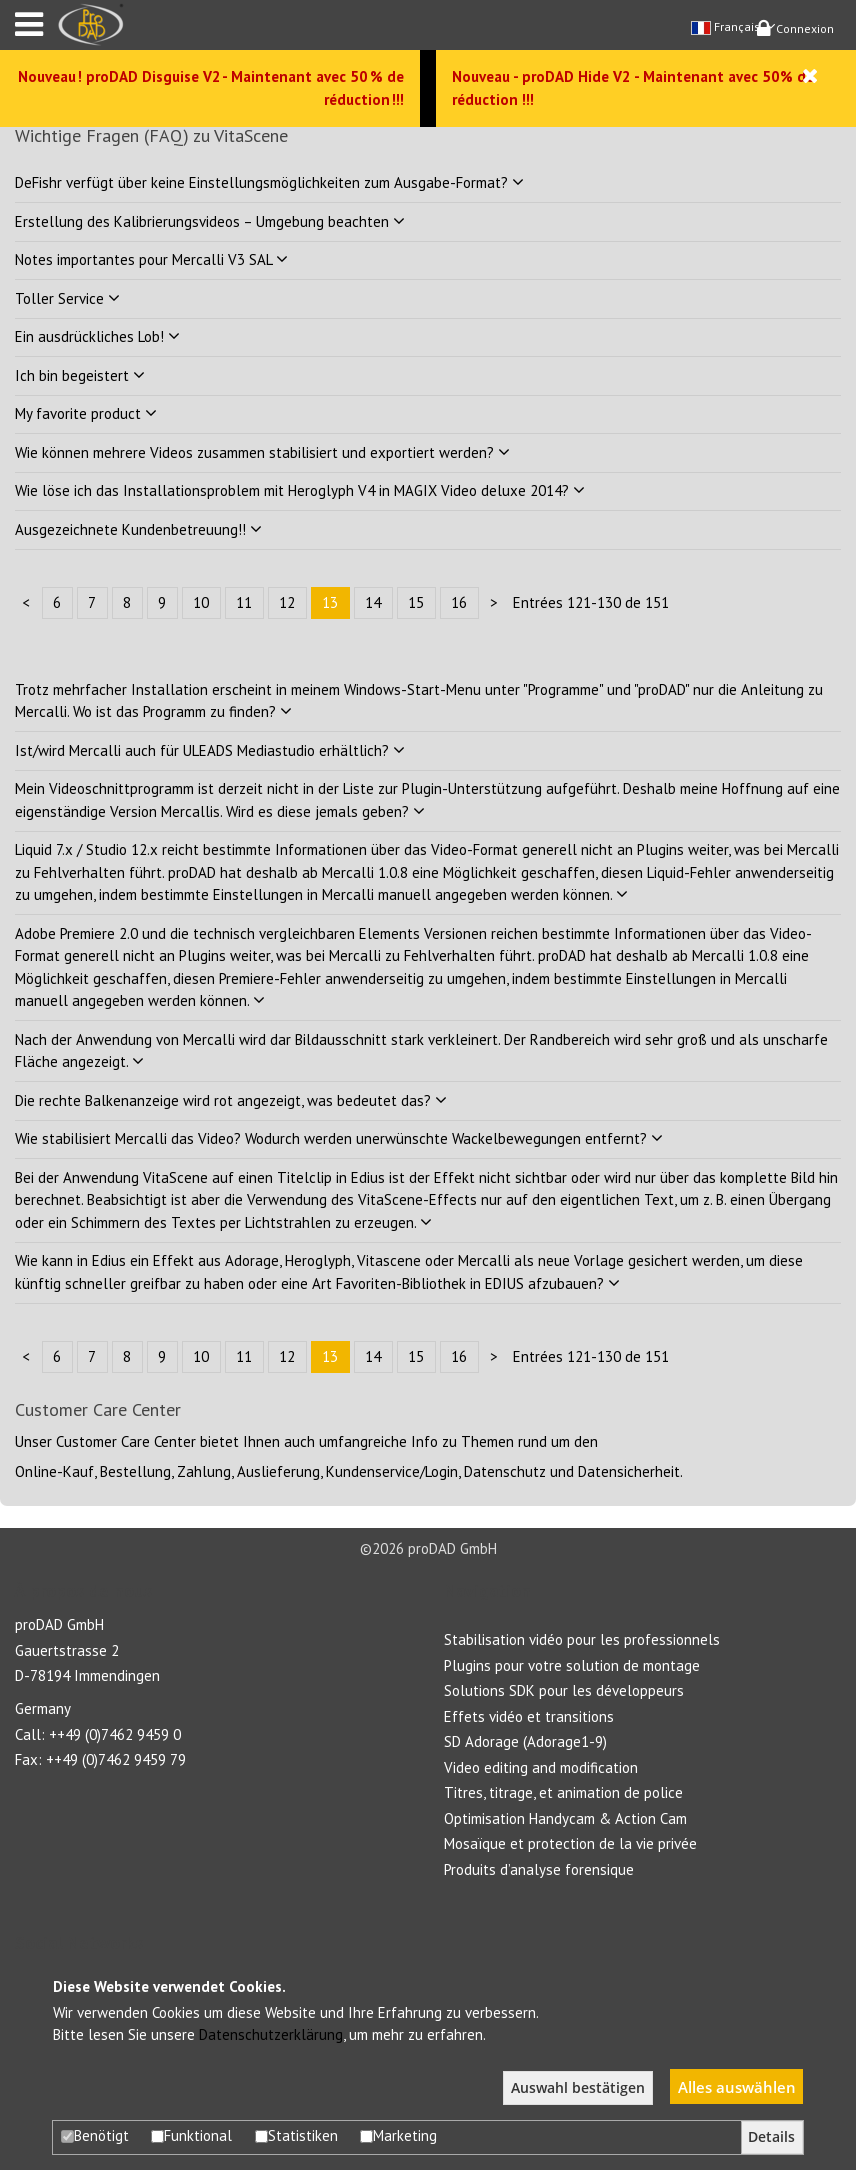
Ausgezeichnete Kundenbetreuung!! (138, 529)
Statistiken (296, 2135)
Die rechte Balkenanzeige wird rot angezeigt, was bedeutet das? (231, 1100)
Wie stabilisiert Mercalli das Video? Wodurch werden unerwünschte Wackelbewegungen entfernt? (339, 1138)
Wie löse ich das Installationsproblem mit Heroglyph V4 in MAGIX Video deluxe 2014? (300, 490)
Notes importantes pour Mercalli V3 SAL (151, 259)
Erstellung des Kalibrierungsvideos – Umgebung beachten (210, 221)
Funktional (191, 2135)
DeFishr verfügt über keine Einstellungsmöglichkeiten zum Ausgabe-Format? (269, 182)
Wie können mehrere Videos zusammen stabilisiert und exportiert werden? (262, 452)
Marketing (398, 2135)
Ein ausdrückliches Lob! (97, 336)
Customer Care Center (126, 1441)
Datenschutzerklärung (271, 2034)
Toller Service (67, 298)
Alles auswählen (737, 2087)
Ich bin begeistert (80, 375)
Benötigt (95, 2135)
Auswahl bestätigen (578, 2088)
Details (771, 2137)
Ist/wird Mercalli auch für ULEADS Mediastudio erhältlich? (210, 750)
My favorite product (86, 413)
